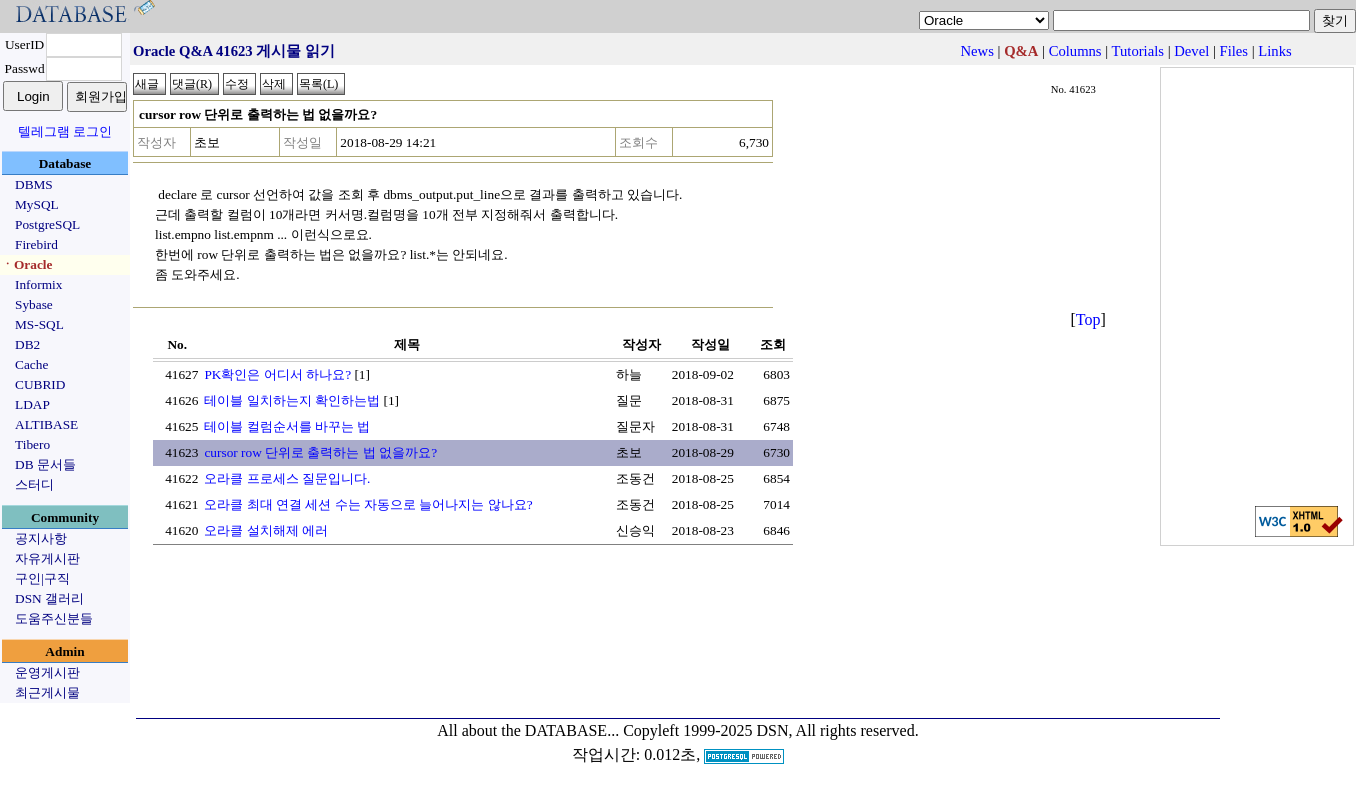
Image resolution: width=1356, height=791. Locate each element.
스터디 (34, 484)
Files (1234, 51)
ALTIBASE (46, 424)
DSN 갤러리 (49, 598)
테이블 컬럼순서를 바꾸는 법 (287, 426)
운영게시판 (47, 672)
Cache (31, 364)
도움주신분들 (54, 618)
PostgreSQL (47, 224)
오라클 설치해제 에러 (266, 530)
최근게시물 (47, 692)
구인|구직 (42, 578)
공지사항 (41, 538)
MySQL (37, 204)
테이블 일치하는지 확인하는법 (292, 400)
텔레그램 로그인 (65, 131)
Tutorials (1138, 51)
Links (1274, 51)
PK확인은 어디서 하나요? (277, 374)
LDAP (32, 404)
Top (1088, 319)
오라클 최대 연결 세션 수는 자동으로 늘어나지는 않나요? (368, 504)
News (977, 51)
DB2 (27, 344)
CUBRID (40, 384)
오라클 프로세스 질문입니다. (287, 478)
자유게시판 (47, 558)
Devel (1191, 51)
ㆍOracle (26, 264)
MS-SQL (39, 324)
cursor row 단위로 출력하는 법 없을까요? (320, 452)
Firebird (36, 244)
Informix (38, 284)
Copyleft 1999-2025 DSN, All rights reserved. (771, 730)
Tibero (32, 444)
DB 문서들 (45, 464)
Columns (1075, 51)
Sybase (34, 304)
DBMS (34, 184)
